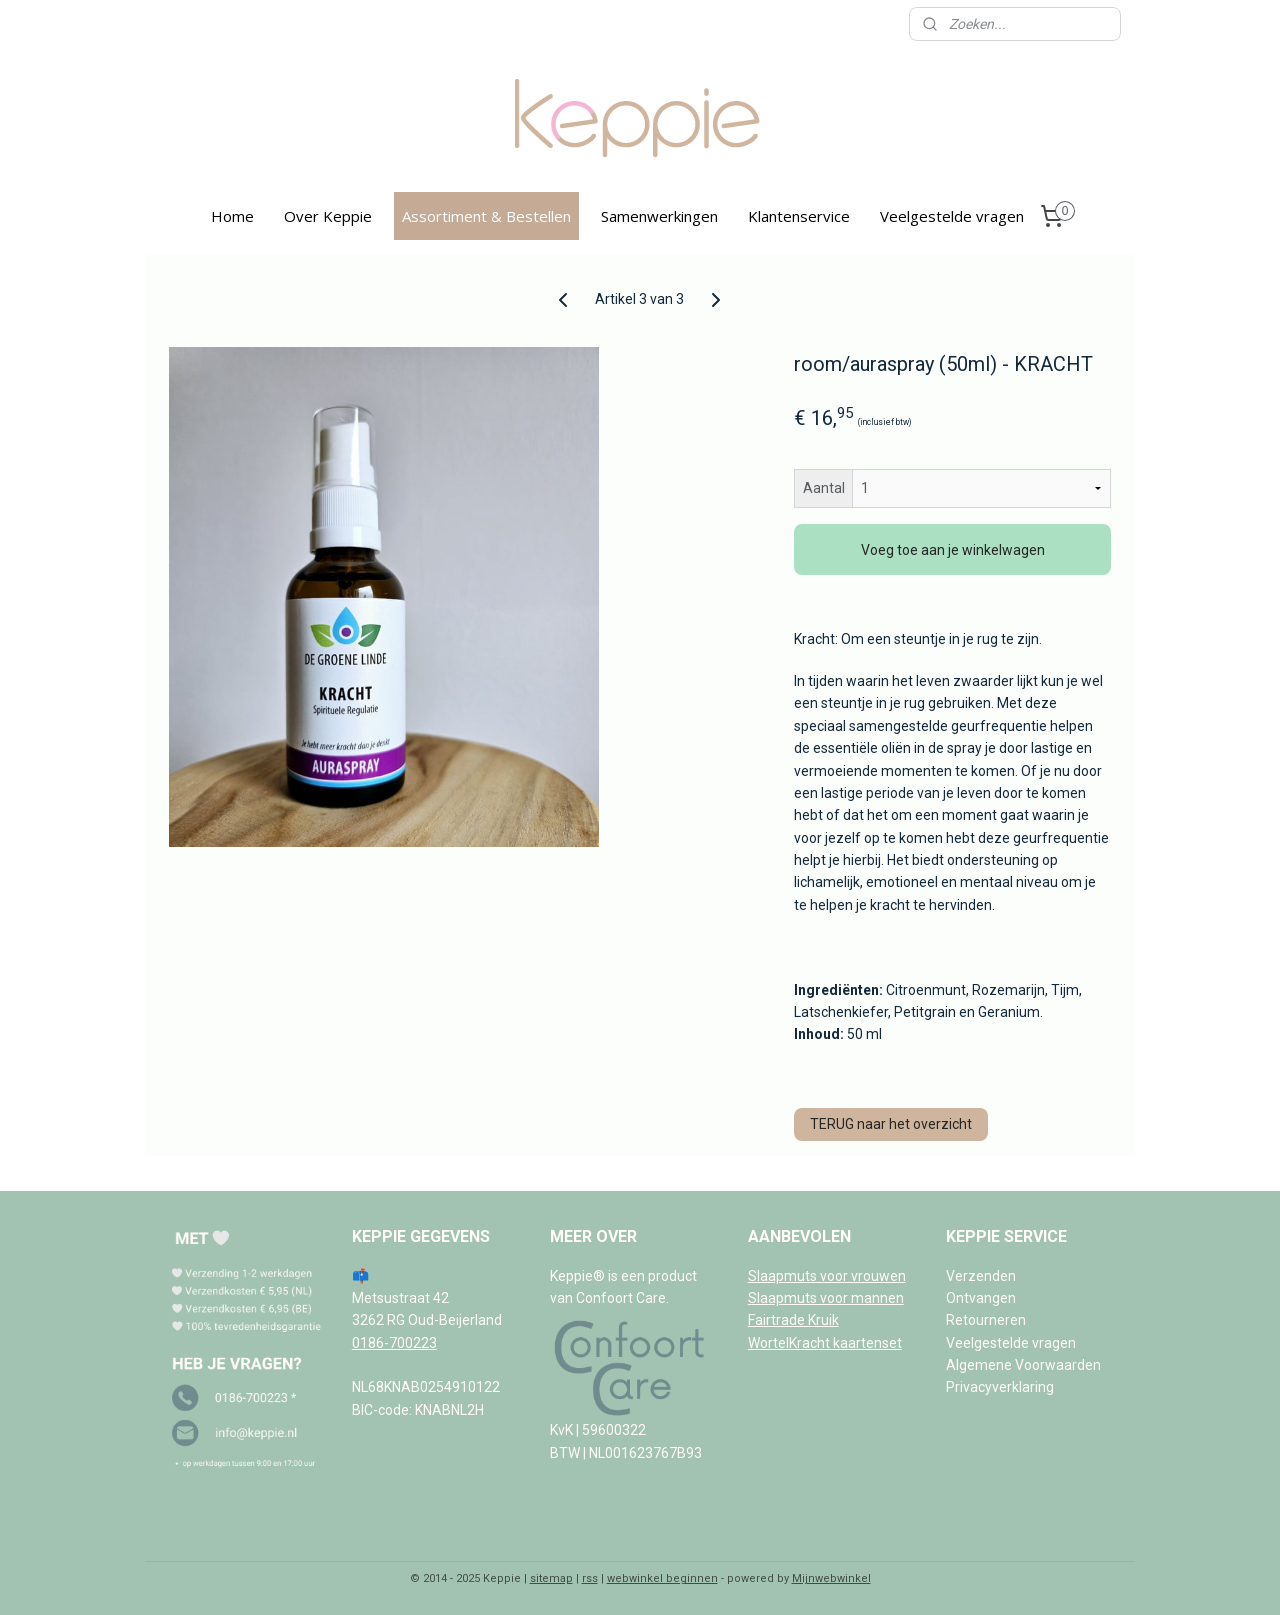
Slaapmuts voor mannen (826, 1298)
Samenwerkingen (659, 216)
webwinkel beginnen (662, 1578)
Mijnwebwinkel (831, 1578)
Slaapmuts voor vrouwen (827, 1276)
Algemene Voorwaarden (1023, 1365)
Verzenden (981, 1276)
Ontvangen (981, 1298)
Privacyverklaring (1000, 1387)
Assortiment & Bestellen (486, 216)
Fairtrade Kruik (793, 1320)
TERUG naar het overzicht (892, 1124)
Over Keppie (328, 216)
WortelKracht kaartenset (825, 1343)
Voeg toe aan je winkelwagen (953, 550)
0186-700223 (394, 1343)
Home (232, 216)
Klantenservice (799, 216)
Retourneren (986, 1320)
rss (590, 1578)
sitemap (551, 1578)
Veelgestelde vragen (952, 216)
